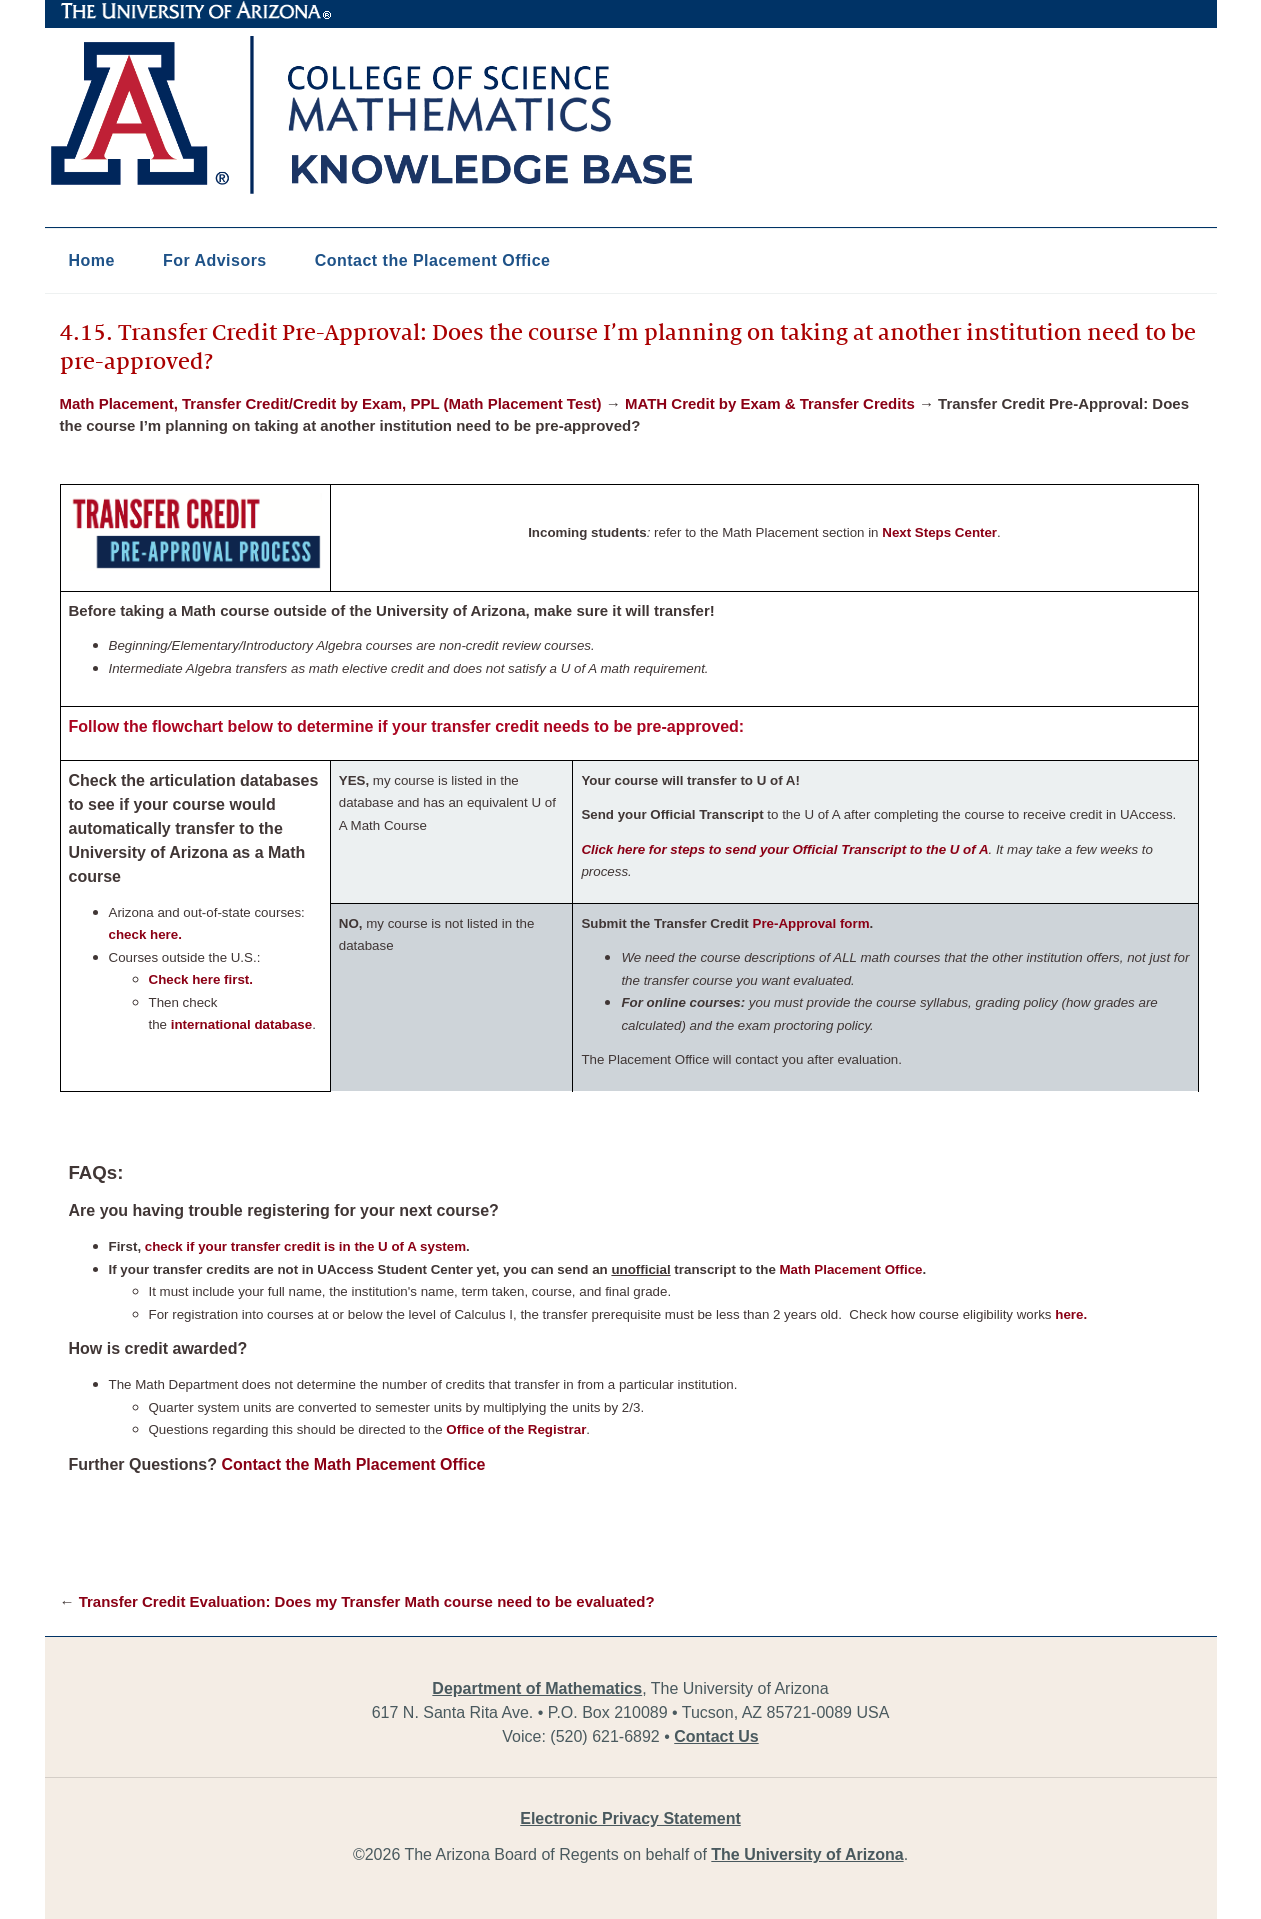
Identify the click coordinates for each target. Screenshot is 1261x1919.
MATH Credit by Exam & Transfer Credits (770, 403)
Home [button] (92, 260)
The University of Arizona (196, 11)
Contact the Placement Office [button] (433, 260)
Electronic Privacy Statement (630, 1818)
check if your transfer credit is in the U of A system (305, 1246)
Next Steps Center (939, 532)
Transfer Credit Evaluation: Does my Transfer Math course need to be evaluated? (367, 1601)
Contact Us (716, 1736)
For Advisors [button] (215, 260)
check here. (145, 934)
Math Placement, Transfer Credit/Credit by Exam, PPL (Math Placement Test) (331, 403)
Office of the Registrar (516, 1429)
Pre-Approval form (811, 923)
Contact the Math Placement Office (353, 1464)
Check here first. (201, 979)
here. (1071, 1314)
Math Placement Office (851, 1269)
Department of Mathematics (537, 1688)
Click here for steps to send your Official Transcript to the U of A (784, 849)
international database (241, 1024)
